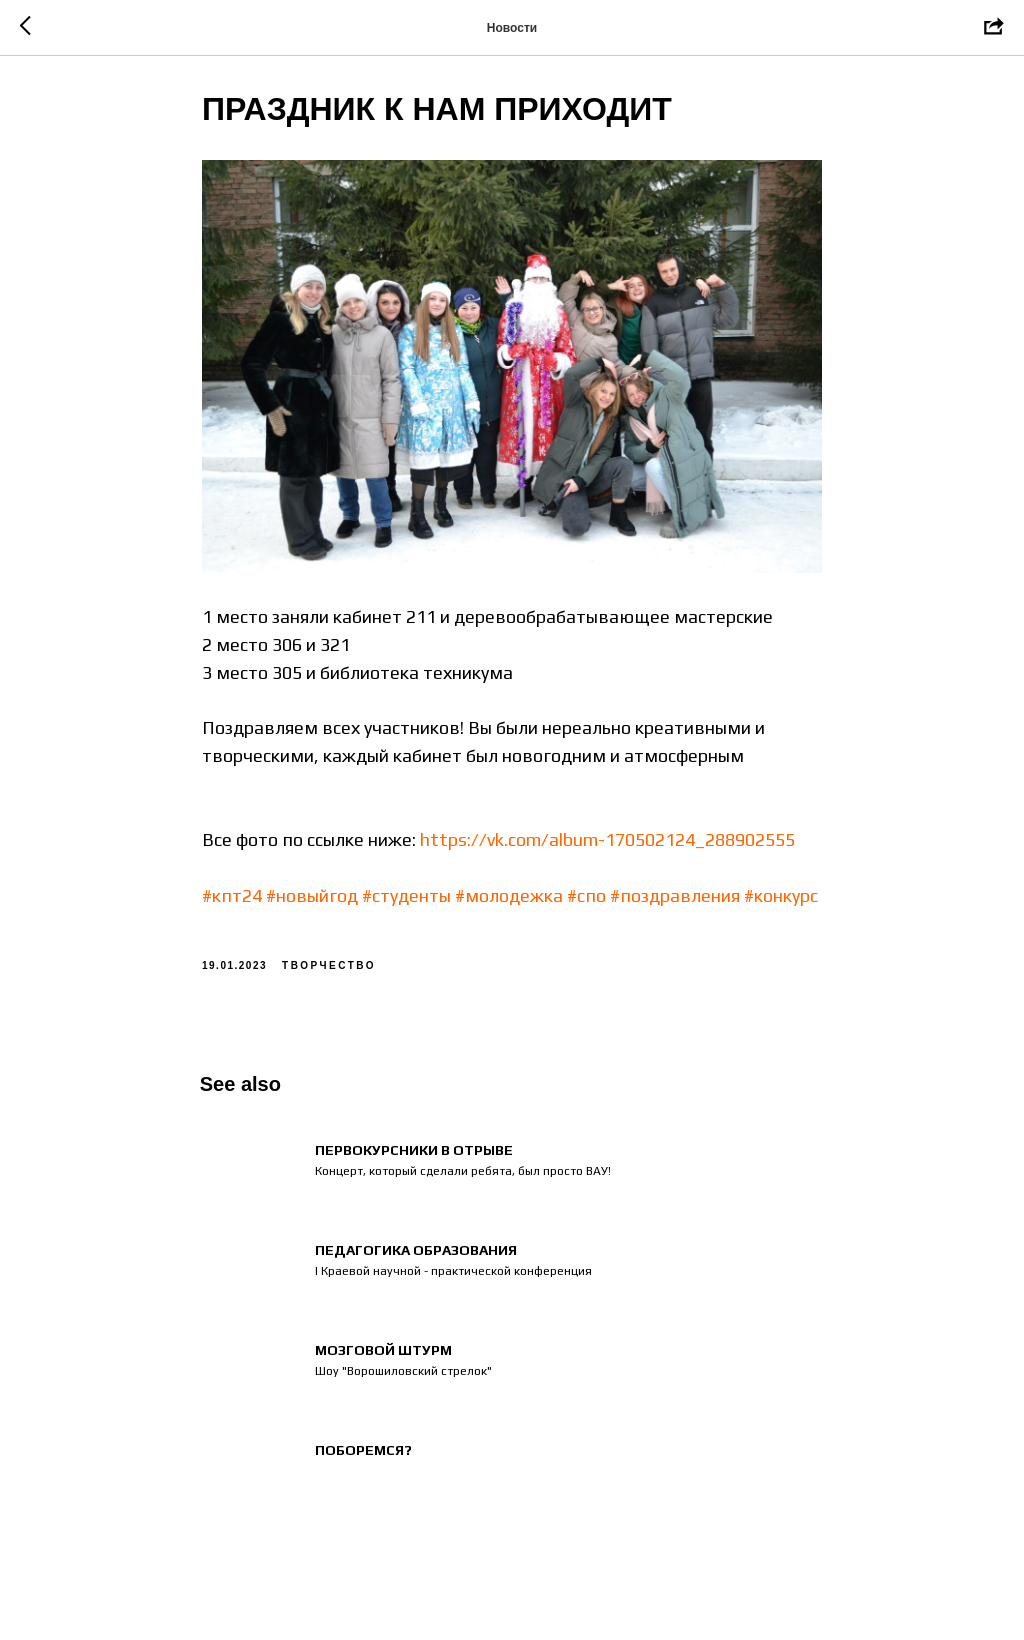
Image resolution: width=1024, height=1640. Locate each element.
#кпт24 (232, 899)
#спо (586, 899)
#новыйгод (312, 899)
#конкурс (781, 899)
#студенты (406, 899)
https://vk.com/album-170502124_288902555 (607, 844)
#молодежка (509, 899)
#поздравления (675, 899)
